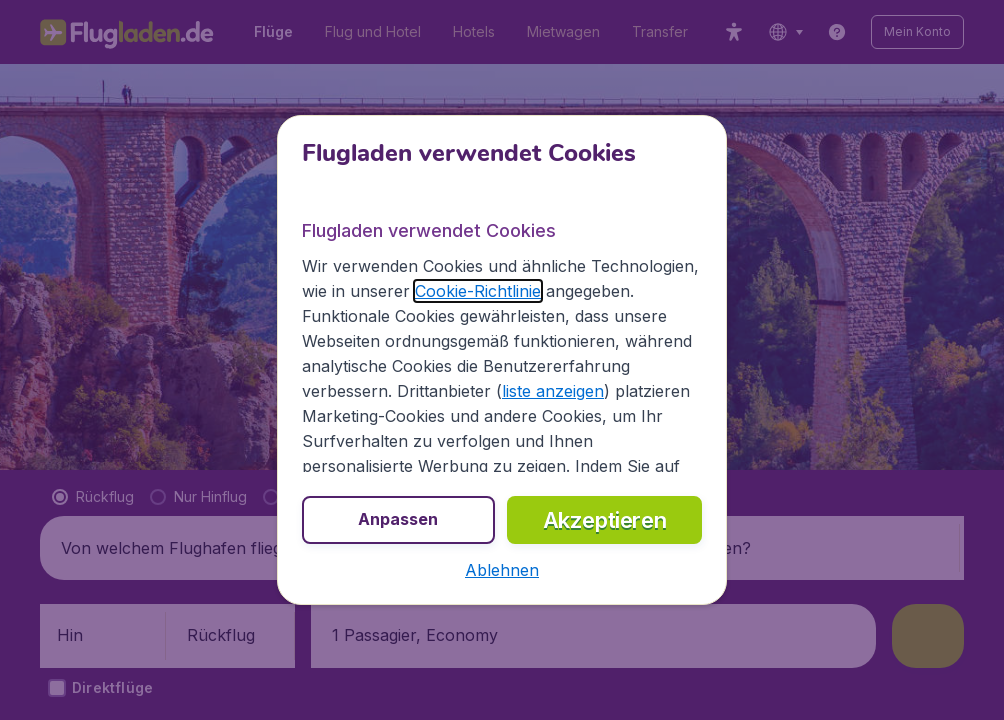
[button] (502, 570)
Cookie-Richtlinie (478, 291)
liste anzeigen (553, 391)
